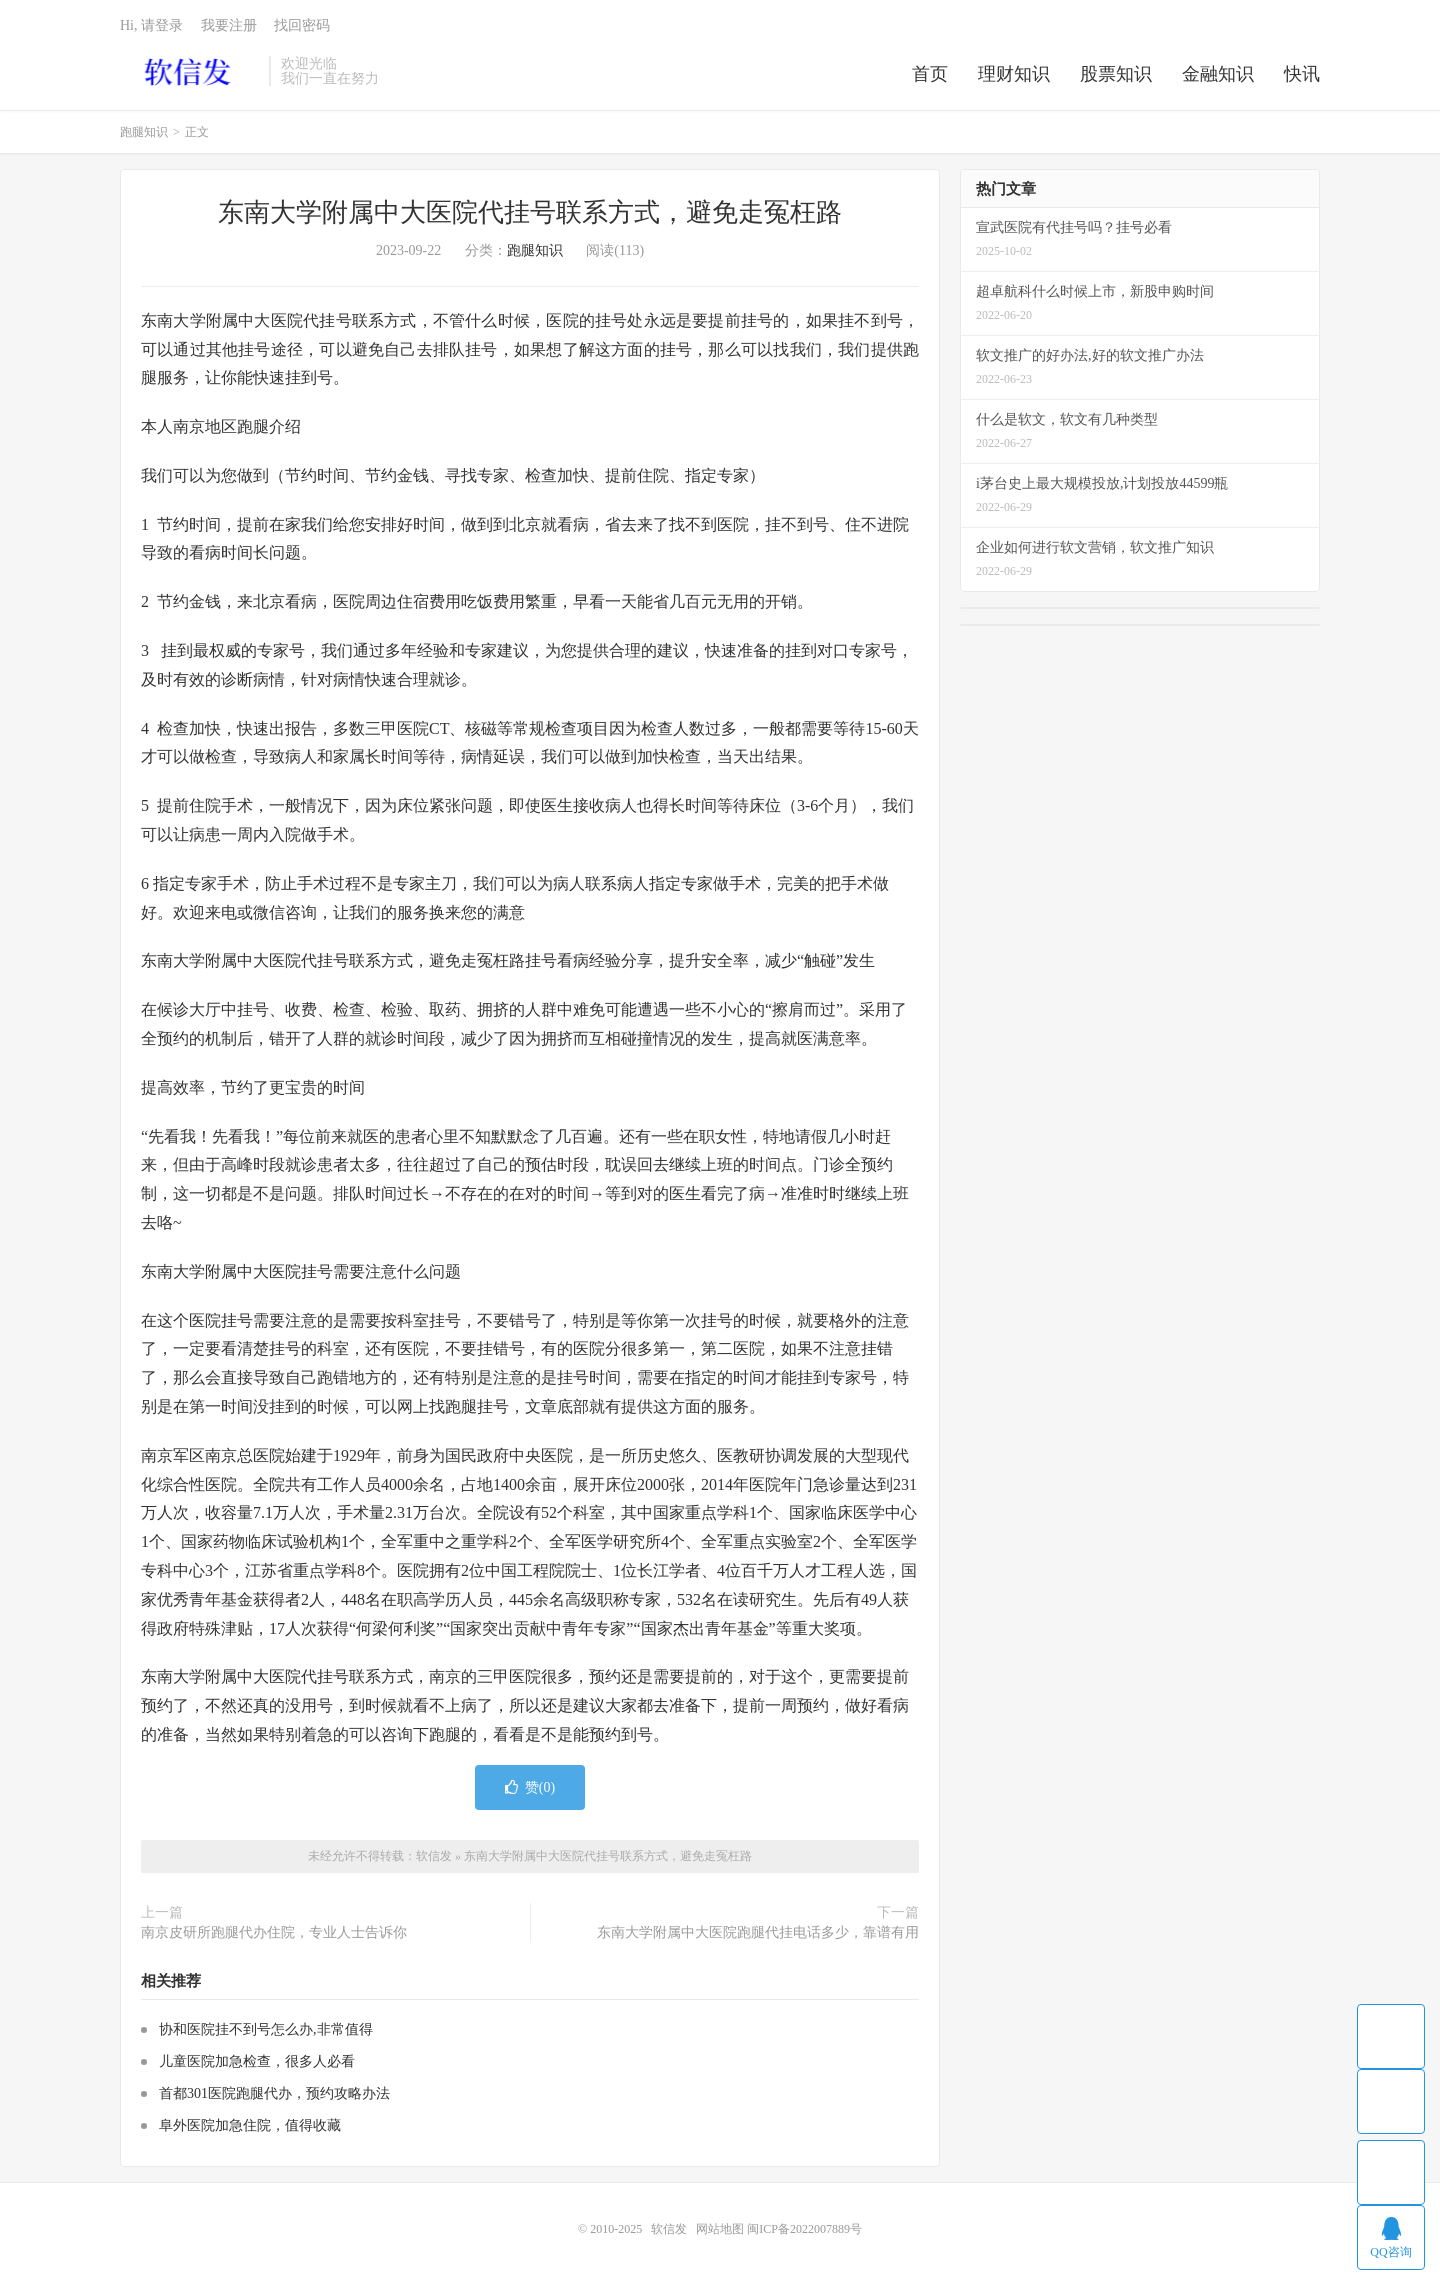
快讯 (1302, 74)
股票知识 (1116, 74)
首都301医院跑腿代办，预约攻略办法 (274, 2093)
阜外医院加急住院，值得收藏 (250, 2125)
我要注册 (229, 25)
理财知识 (1014, 74)
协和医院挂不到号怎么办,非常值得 (266, 2029)
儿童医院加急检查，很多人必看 (257, 2061)
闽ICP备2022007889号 (804, 2229)
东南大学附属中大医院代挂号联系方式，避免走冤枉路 (530, 212)
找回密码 (302, 25)
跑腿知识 (144, 132)
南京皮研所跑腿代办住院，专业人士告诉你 (274, 1932)
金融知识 (1218, 74)
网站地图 (720, 2229)
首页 (930, 74)
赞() (530, 1787)
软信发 (189, 71)
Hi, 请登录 (151, 25)
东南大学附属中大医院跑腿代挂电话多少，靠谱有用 (758, 1932)
